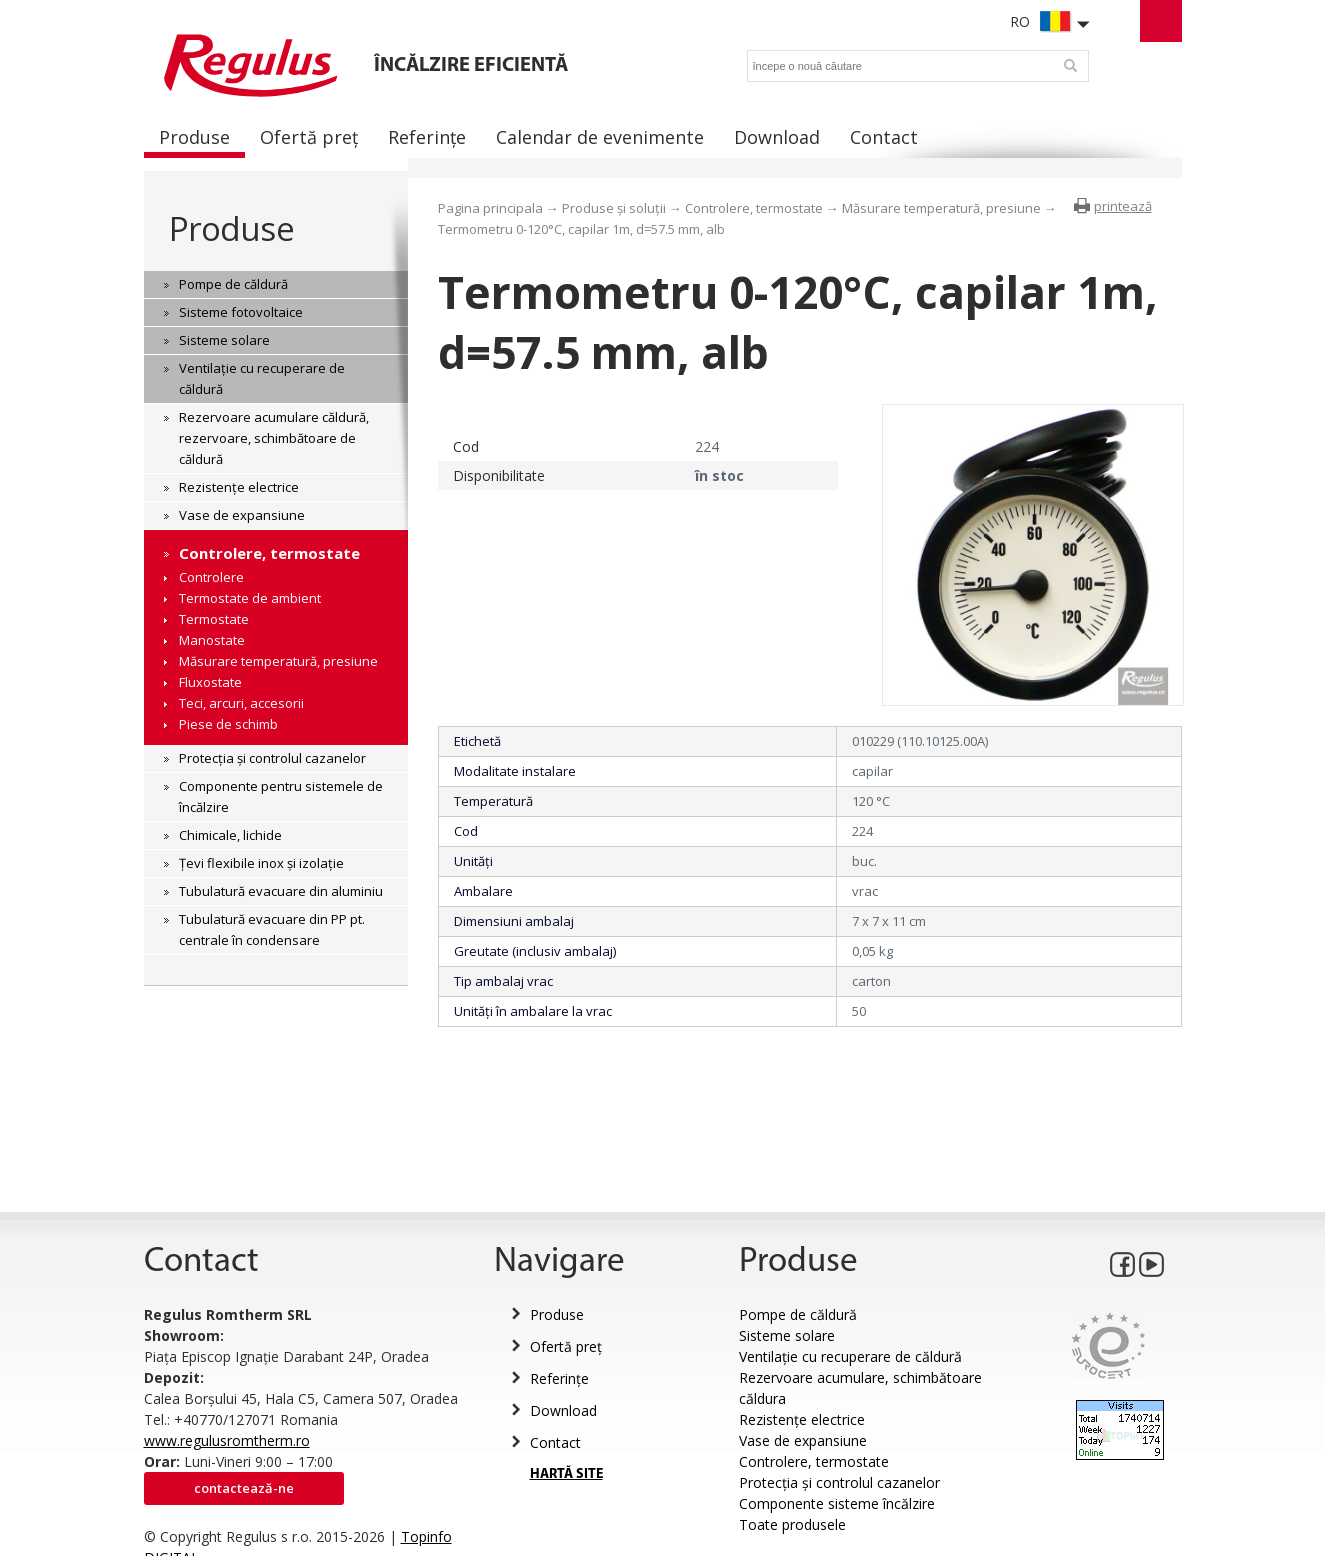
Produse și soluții (614, 208)
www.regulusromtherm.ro (227, 1440)
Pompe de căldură (798, 1314)
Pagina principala (490, 208)
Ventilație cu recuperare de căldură (850, 1356)
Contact (555, 1442)
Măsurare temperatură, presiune (941, 208)
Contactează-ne (244, 1488)
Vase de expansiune (803, 1440)
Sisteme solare (787, 1335)
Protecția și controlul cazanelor (839, 1482)
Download (563, 1410)
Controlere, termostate (754, 208)
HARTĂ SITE (566, 1474)
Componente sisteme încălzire (837, 1503)
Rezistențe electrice (802, 1419)
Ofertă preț (566, 1346)
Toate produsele (792, 1524)
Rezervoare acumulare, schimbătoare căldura (860, 1388)
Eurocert (1108, 1345)
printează (1123, 206)
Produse (231, 228)
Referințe (559, 1378)
